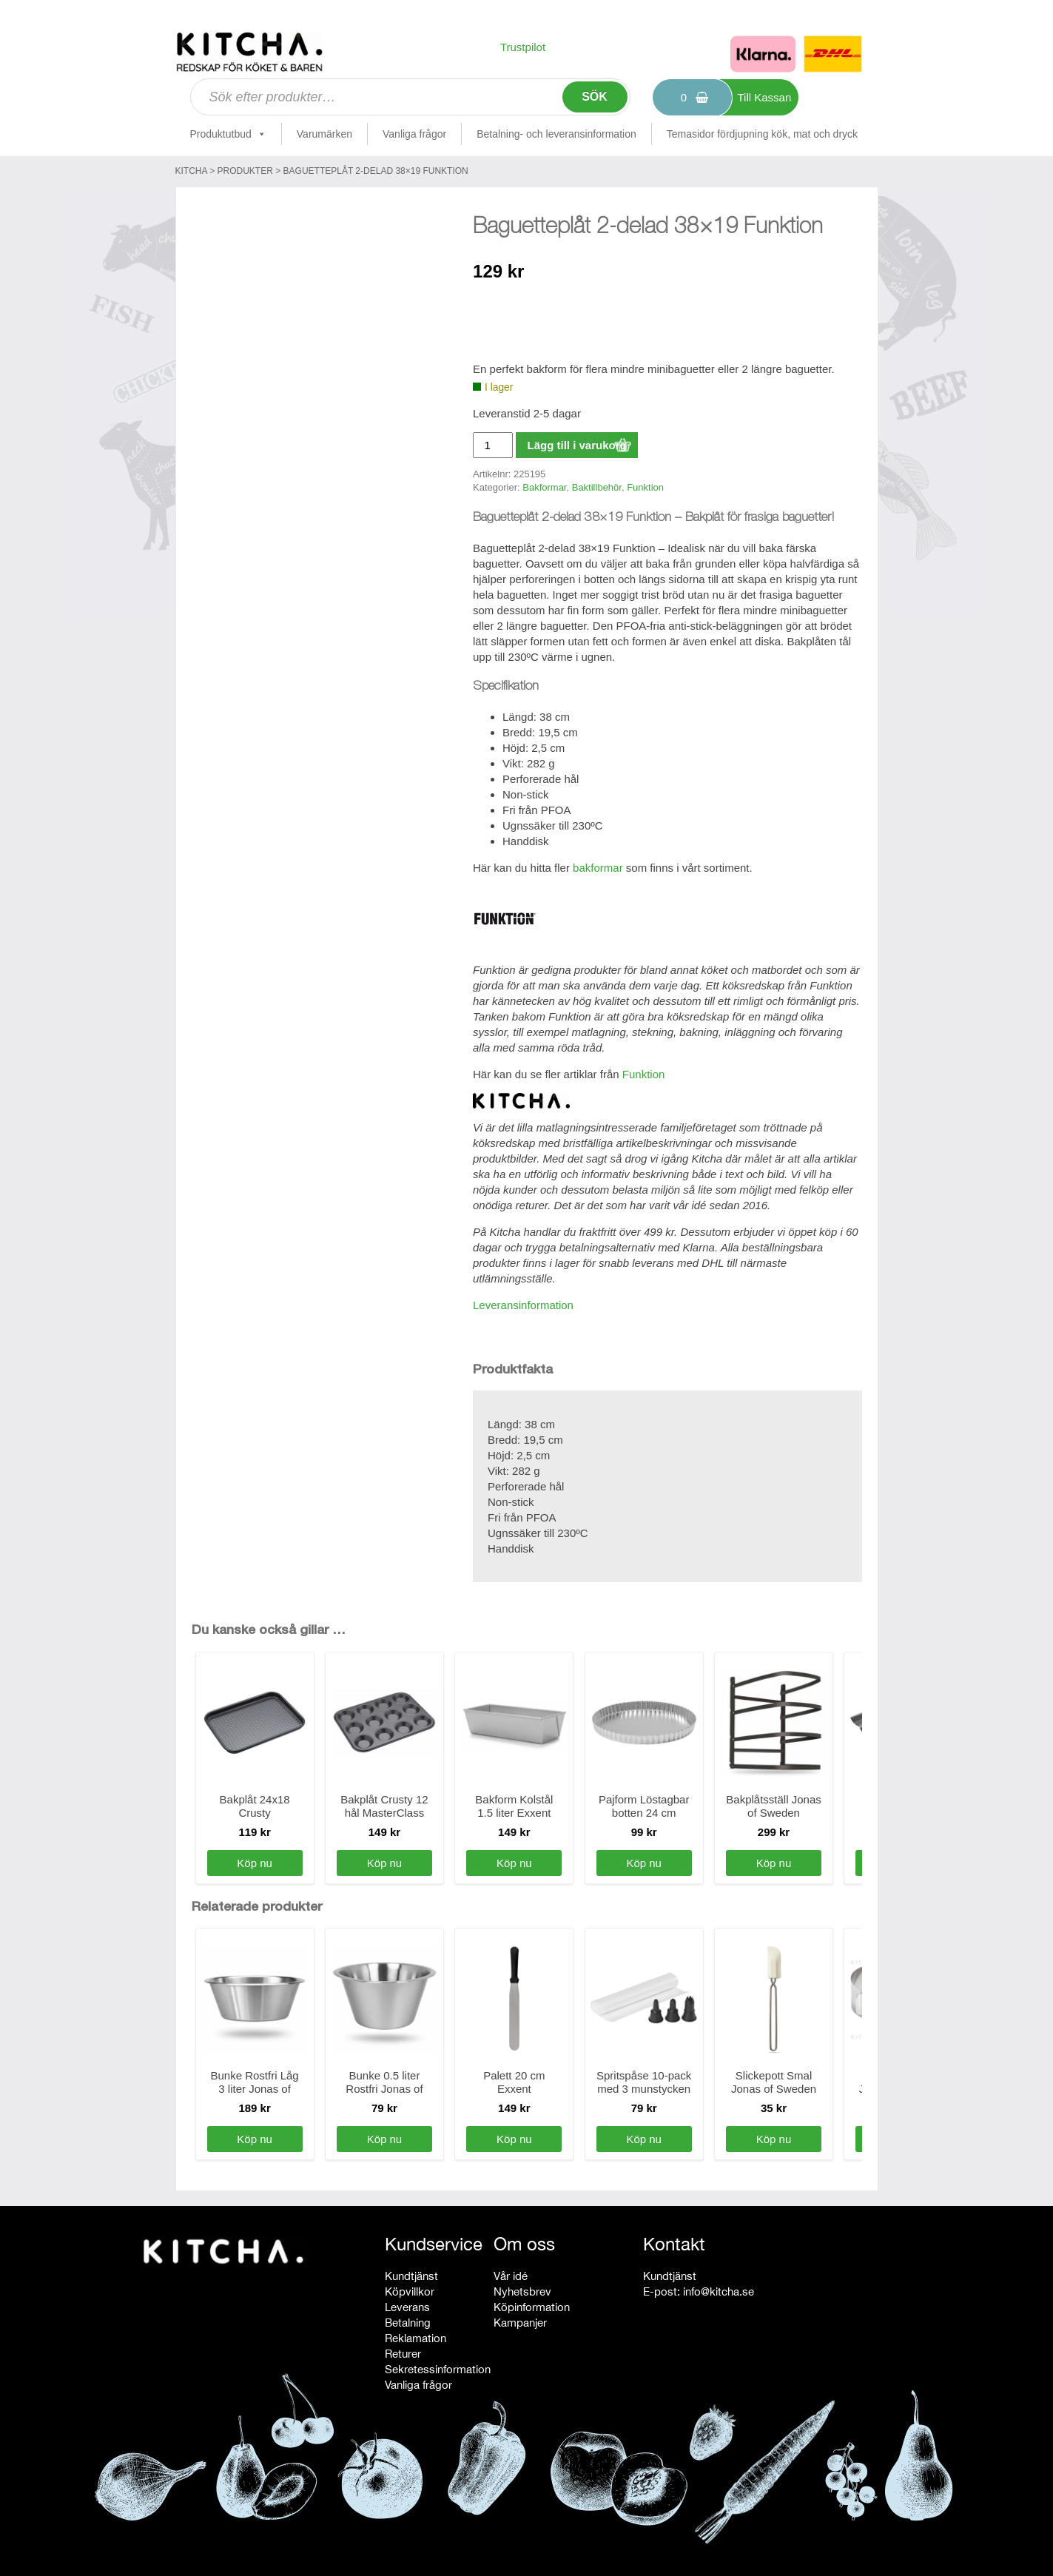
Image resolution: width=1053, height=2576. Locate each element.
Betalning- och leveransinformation (556, 134)
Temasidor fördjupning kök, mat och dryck (762, 134)
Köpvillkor (409, 2291)
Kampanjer (520, 2322)
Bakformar (544, 487)
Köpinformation (532, 2307)
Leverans (407, 2307)
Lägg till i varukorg (576, 445)
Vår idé (511, 2276)
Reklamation (415, 2338)
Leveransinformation (523, 1305)
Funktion (645, 487)
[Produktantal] (493, 445)
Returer (403, 2353)
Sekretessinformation (438, 2369)
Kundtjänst (411, 2276)
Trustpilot (522, 47)
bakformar (598, 867)
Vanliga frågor (414, 134)
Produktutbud (228, 134)
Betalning (408, 2322)
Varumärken (324, 134)
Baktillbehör (597, 487)
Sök (595, 96)
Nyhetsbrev (522, 2291)
